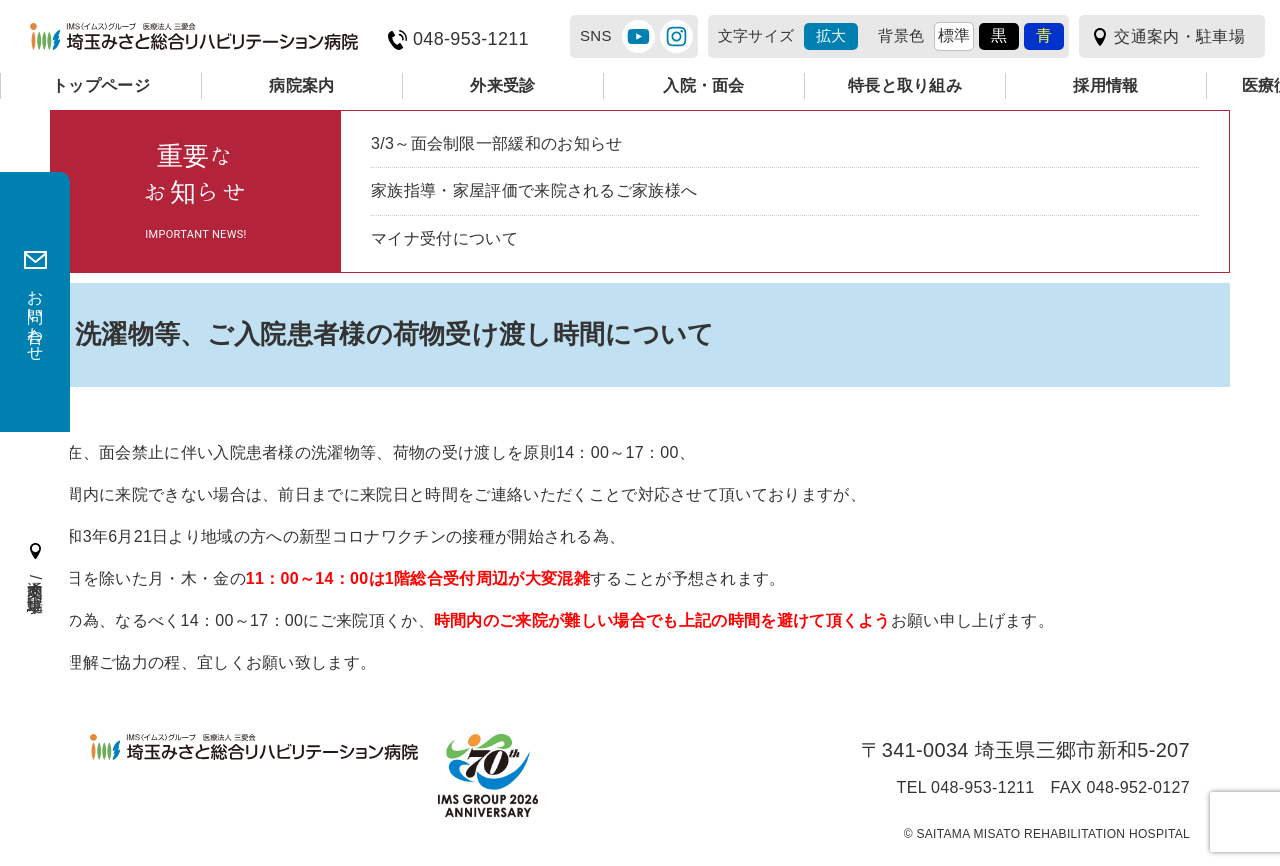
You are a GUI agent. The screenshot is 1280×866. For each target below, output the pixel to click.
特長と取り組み (905, 85)
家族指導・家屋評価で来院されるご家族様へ (534, 190)
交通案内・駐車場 (1179, 36)
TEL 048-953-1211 (966, 788)
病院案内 (301, 85)
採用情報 (1105, 85)
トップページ (101, 85)
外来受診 (502, 85)
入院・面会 (704, 85)
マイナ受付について (444, 238)
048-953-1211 (471, 39)
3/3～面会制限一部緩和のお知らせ (497, 143)
